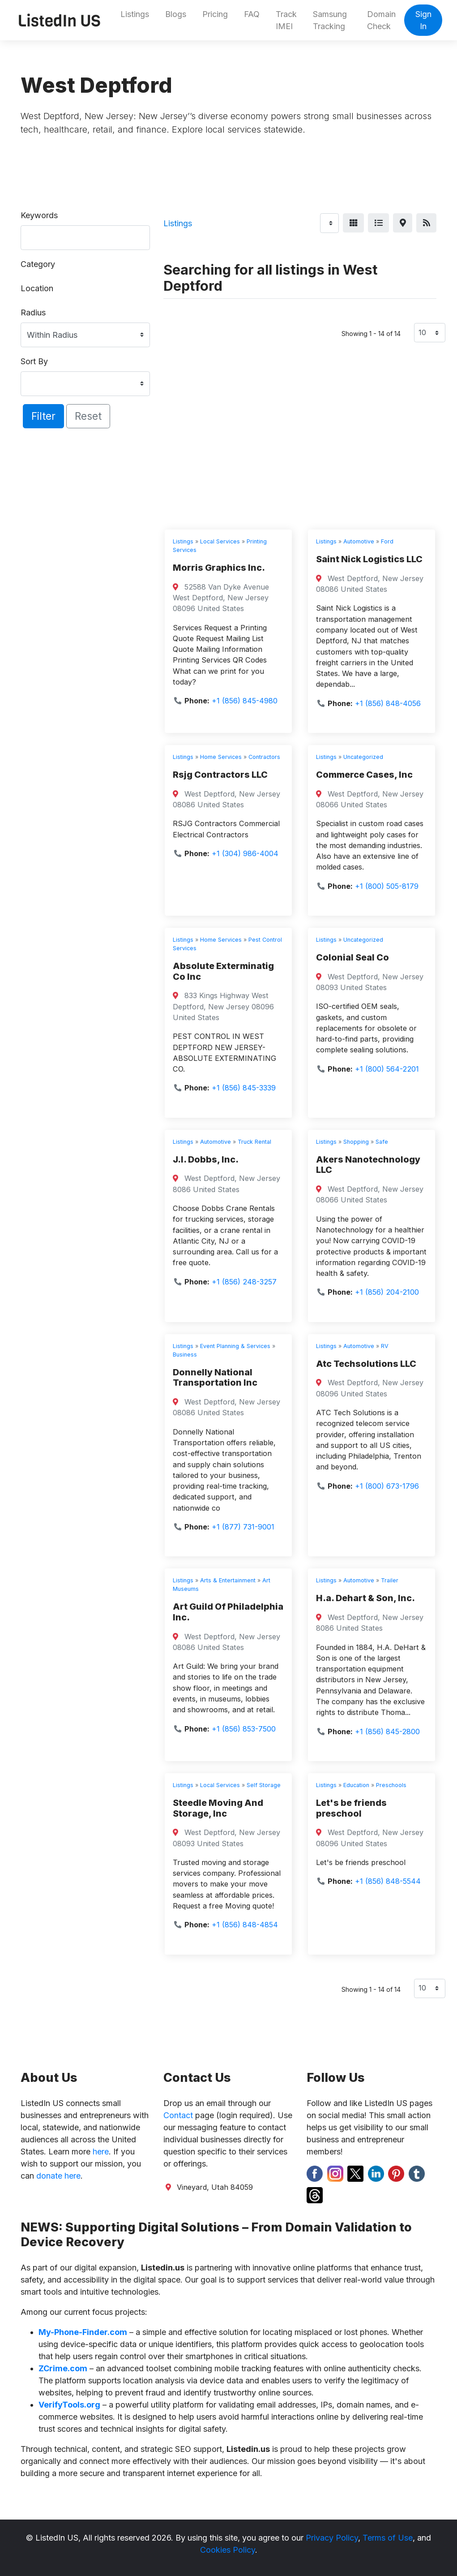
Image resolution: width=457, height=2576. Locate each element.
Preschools (391, 1785)
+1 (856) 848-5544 (388, 1881)
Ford (387, 541)
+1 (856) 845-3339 (244, 1087)
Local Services (220, 541)
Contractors (264, 757)
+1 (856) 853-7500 (244, 1728)
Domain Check (381, 20)
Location (37, 288)
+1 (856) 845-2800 (387, 1731)
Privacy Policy (332, 2537)
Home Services (221, 757)
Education (356, 1785)
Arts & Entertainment (228, 1580)
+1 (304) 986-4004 (245, 853)
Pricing (215, 14)
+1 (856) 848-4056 (388, 703)
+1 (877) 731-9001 (243, 1526)
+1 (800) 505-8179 (387, 886)
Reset (88, 416)
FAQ (252, 14)
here (101, 2151)
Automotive (358, 541)
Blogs (175, 14)
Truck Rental (254, 1141)
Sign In (423, 20)
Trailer (389, 1580)
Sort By (34, 361)
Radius (33, 312)
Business (185, 1354)
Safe (382, 1141)
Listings (134, 14)
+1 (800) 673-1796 (387, 1486)
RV (385, 1346)
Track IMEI (286, 20)
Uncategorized (363, 757)
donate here (58, 2175)
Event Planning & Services (235, 1346)
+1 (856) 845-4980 (245, 700)
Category (38, 264)
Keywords (39, 215)
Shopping (356, 1141)
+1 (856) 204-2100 (387, 1292)
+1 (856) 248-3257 (244, 1281)
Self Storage (264, 1785)
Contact (178, 2115)
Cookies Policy (227, 2549)
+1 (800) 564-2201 (387, 1068)
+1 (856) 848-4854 (245, 1924)
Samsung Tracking (330, 20)
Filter (43, 416)
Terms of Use (388, 2537)
